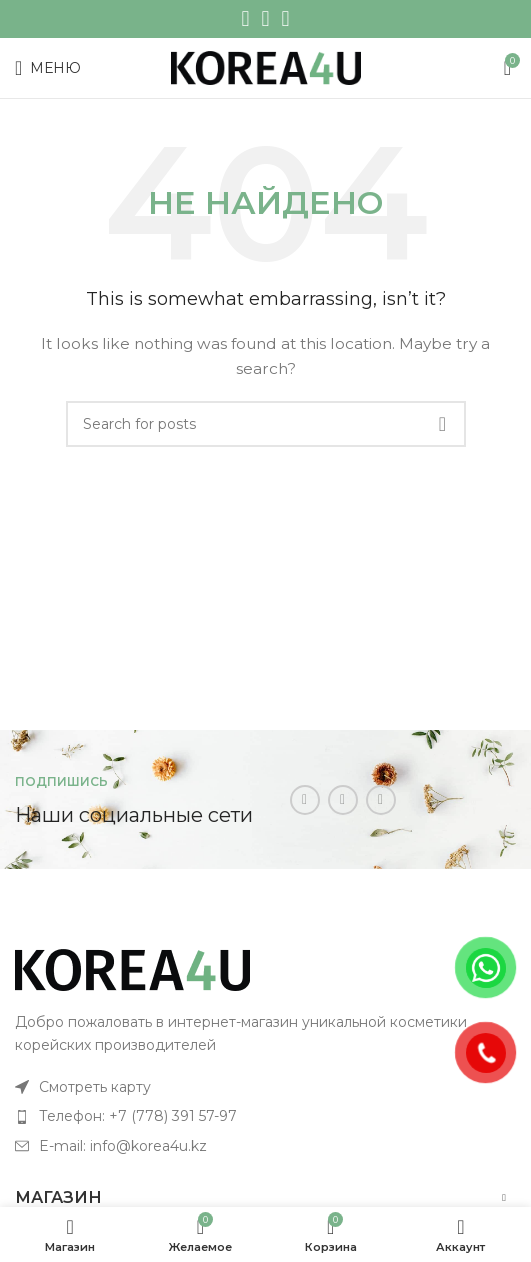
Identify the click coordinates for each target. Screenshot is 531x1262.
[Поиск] (266, 424)
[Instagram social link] (245, 19)
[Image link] (132, 969)
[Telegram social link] (286, 19)
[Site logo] (266, 67)
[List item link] (265, 1087)
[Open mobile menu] (48, 68)
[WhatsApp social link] (265, 19)
